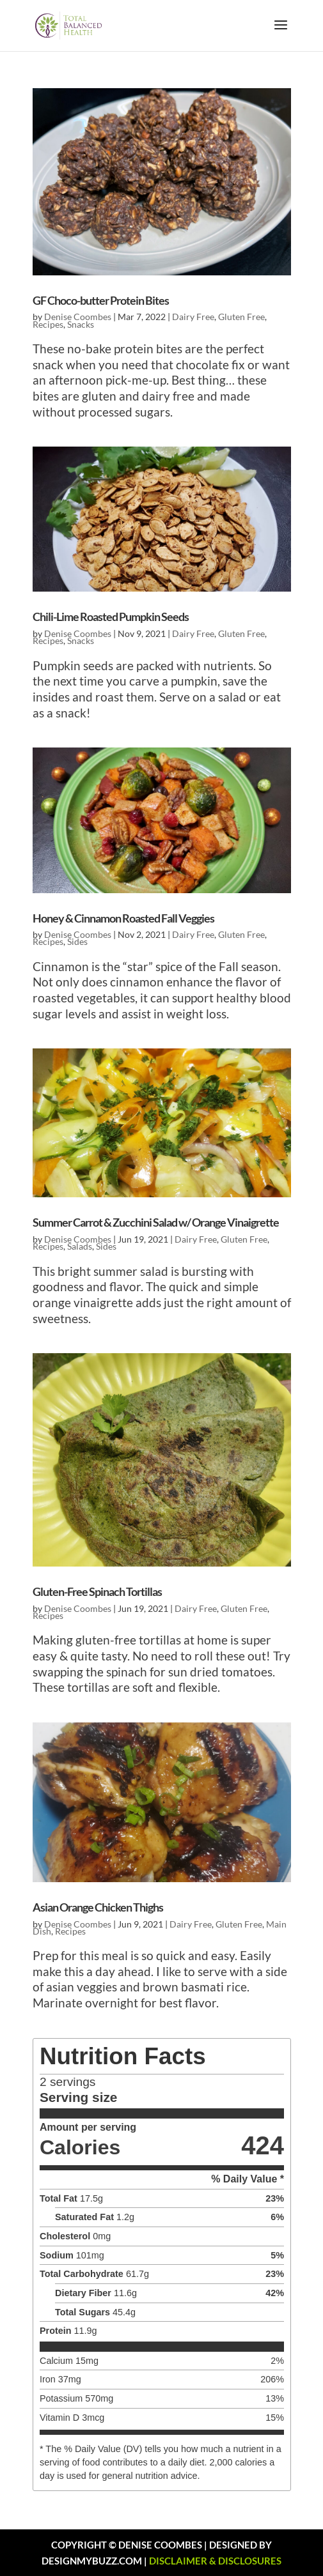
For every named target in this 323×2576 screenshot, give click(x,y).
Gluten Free (241, 316)
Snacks (80, 324)
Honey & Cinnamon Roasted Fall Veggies (123, 918)
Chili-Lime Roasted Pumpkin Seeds (111, 617)
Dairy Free (193, 316)
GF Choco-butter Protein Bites (101, 300)
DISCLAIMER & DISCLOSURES (215, 2560)
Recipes (48, 324)
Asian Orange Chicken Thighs (98, 1907)
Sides (77, 941)
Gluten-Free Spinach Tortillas (97, 1591)
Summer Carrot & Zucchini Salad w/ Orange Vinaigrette (156, 1222)
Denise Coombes (77, 316)
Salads (79, 1246)
